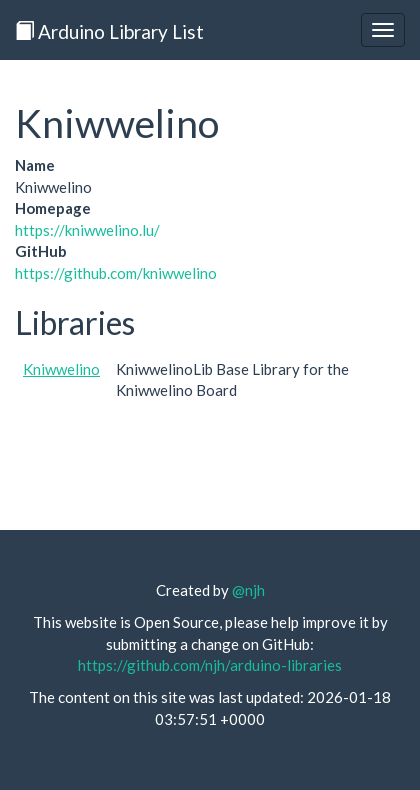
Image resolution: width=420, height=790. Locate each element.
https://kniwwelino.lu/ (87, 230)
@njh (248, 590)
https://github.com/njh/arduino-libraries (210, 665)
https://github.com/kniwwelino (116, 273)
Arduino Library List (109, 31)
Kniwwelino (61, 369)
